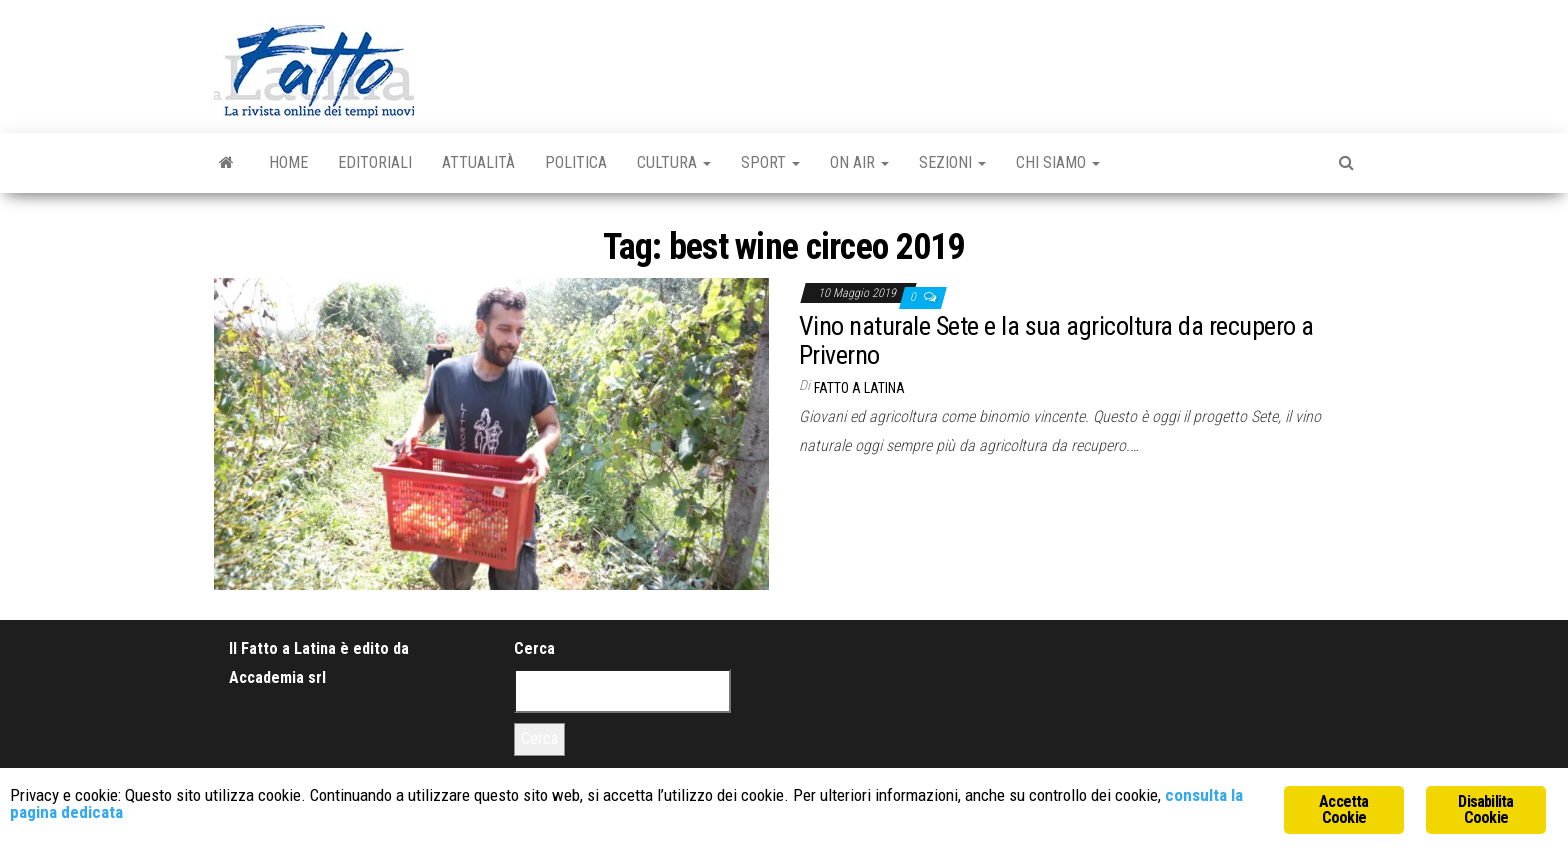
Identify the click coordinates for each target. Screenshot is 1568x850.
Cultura (674, 162)
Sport (770, 162)
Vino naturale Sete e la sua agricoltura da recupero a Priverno (1056, 340)
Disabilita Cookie (1485, 809)
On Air (859, 162)
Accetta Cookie (1343, 809)
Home (288, 162)
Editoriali (375, 162)
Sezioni (952, 162)
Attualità (478, 162)
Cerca (534, 648)
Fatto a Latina (859, 388)
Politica (576, 162)
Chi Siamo (1058, 162)
